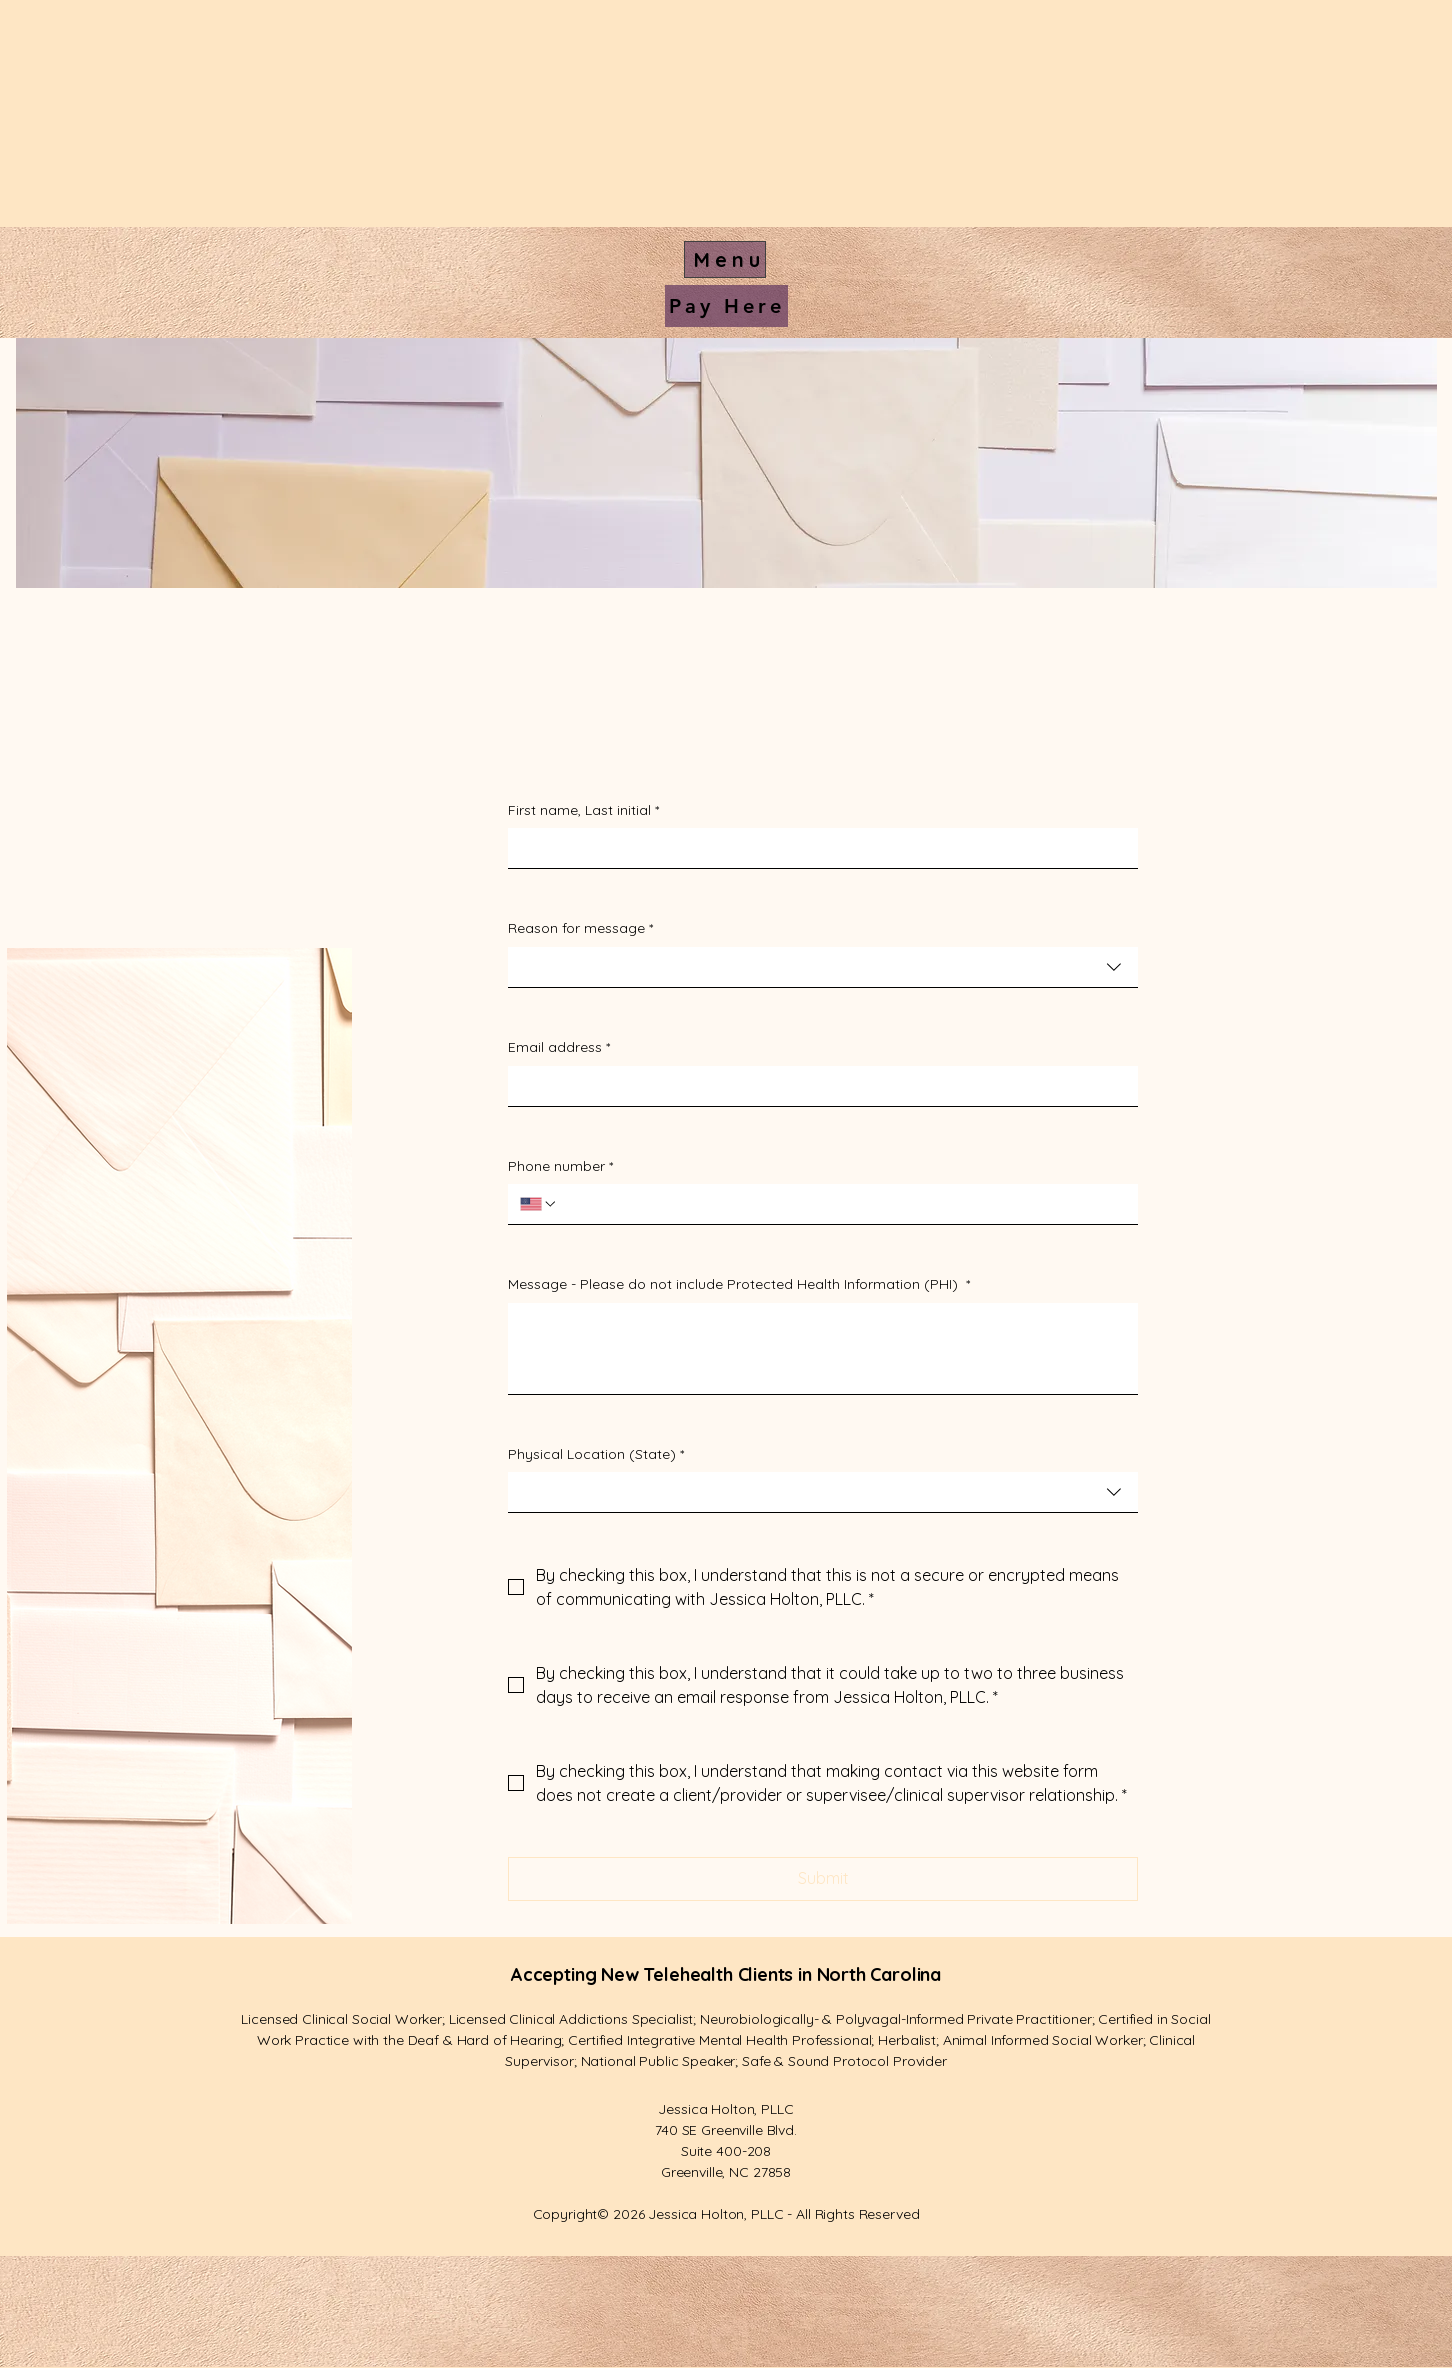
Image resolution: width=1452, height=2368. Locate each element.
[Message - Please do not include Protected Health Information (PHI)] (823, 1348)
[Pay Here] (726, 306)
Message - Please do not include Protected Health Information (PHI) (739, 1285)
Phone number (560, 1167)
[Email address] (817, 1086)
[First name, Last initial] (817, 848)
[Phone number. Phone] (842, 1204)
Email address (559, 1048)
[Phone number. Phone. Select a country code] (539, 1204)
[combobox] (823, 967)
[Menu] (725, 259)
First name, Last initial (583, 811)
